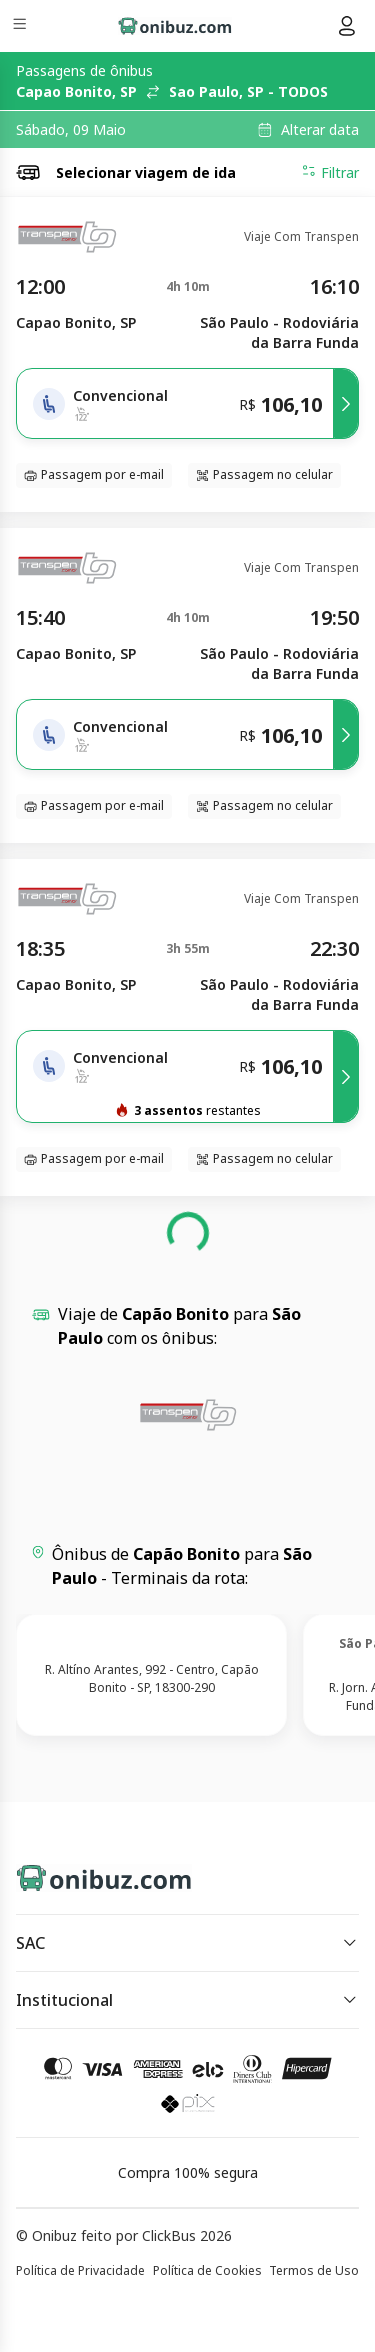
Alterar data (320, 130)
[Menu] (21, 26)
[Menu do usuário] (347, 26)
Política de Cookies (207, 2270)
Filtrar (330, 172)
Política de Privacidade (80, 2270)
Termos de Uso (314, 2270)
